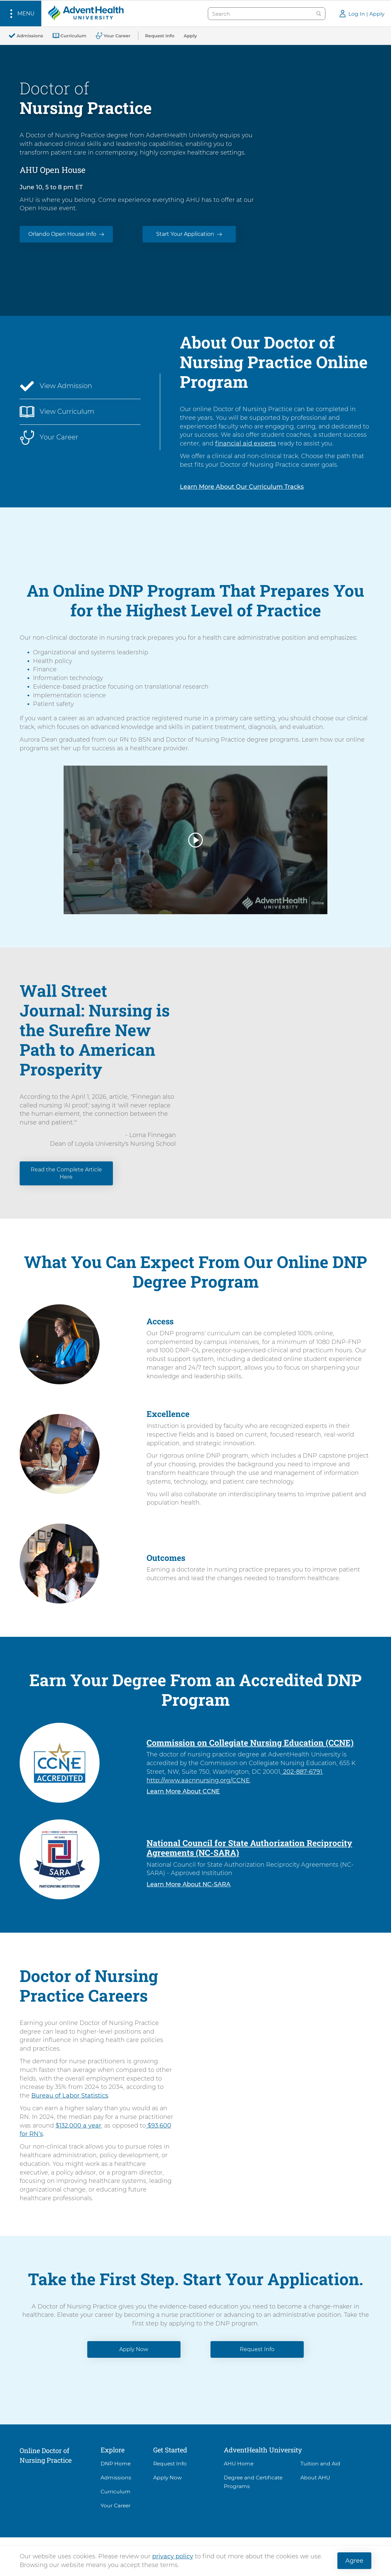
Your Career (116, 2505)
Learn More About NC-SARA (188, 1884)
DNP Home (116, 2463)
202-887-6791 (301, 1771)
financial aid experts (245, 443)
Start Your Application (185, 234)
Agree (354, 2560)
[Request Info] (160, 35)
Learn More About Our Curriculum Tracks (242, 486)
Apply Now (133, 2349)
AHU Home (238, 2463)
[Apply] (190, 35)
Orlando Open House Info (62, 234)
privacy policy (172, 2556)
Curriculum (116, 2491)
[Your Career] (113, 35)
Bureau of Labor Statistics (69, 2095)
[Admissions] (26, 35)
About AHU (315, 2477)
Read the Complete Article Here (66, 1173)
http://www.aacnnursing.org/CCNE (198, 1780)
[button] (20, 13)
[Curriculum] (69, 35)
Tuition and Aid (320, 2463)
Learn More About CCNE (183, 1791)
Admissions (116, 2477)
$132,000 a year (78, 2125)
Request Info (257, 2349)
